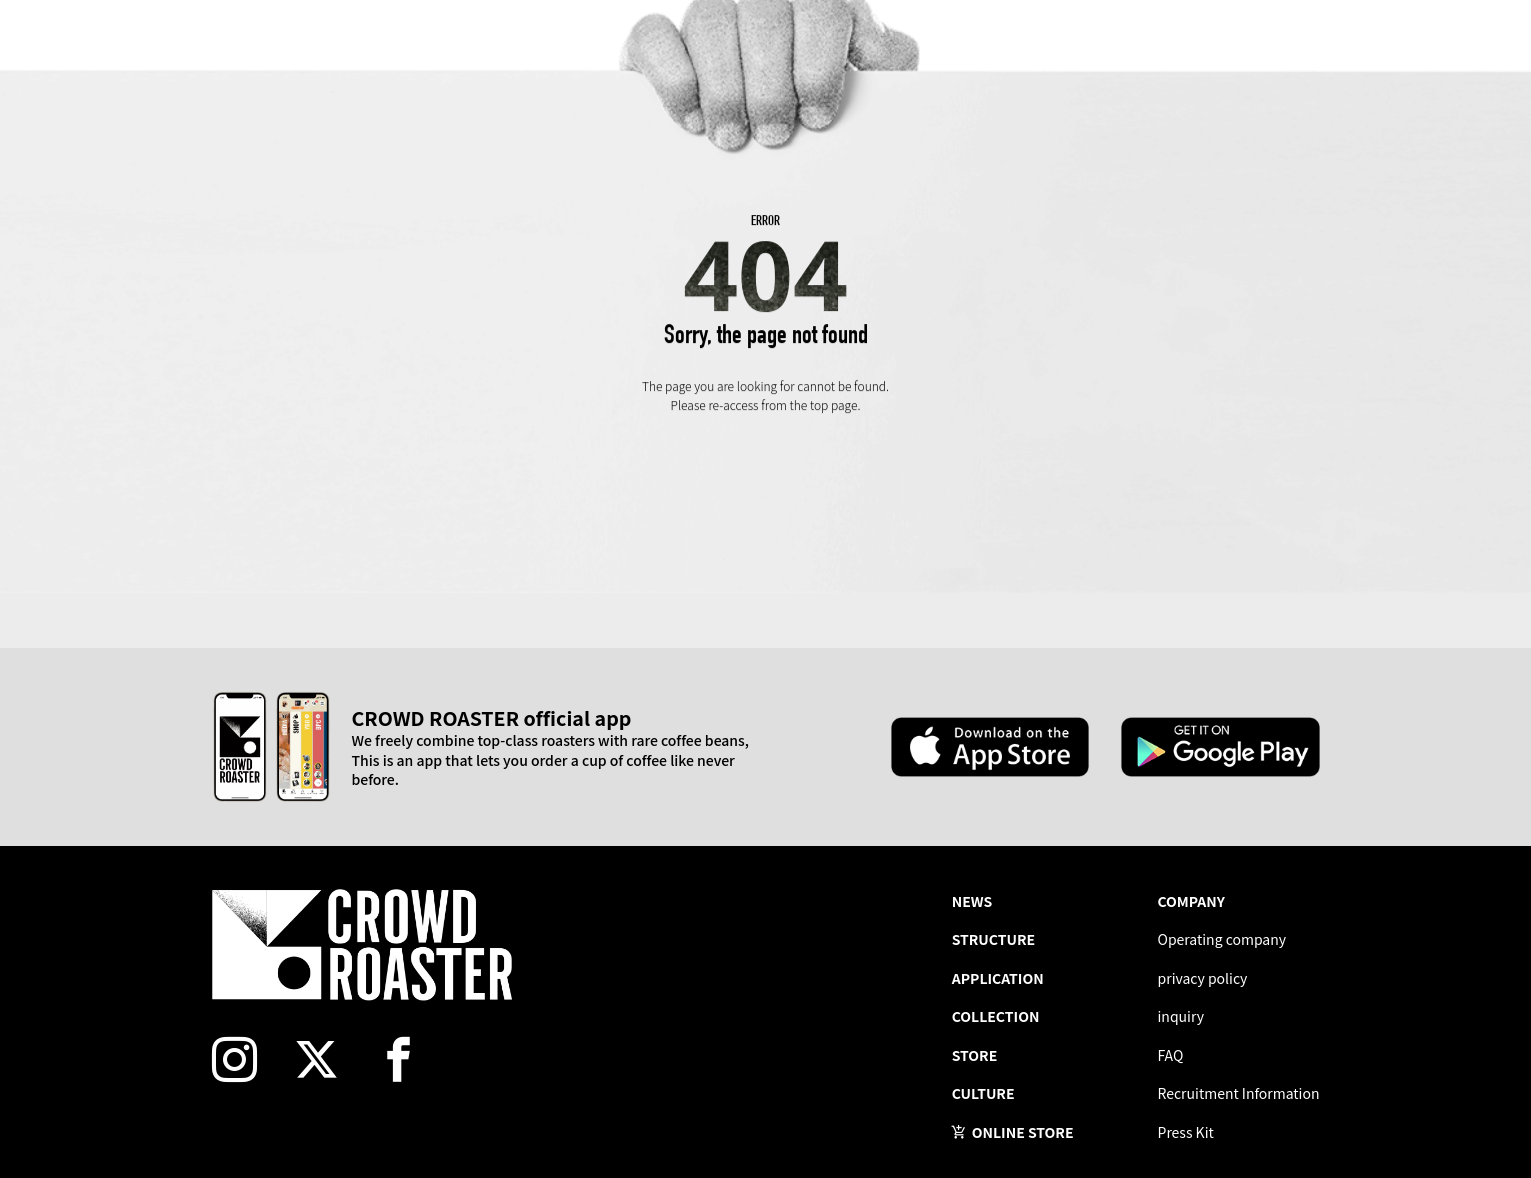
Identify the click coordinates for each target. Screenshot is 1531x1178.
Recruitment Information (1239, 1093)
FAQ (1171, 1055)
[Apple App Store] (990, 747)
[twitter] (328, 1059)
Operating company (1222, 939)
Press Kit (1186, 1132)
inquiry (1181, 1016)
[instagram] (246, 1059)
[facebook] (410, 1059)
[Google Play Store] (1220, 747)
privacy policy (1203, 978)
